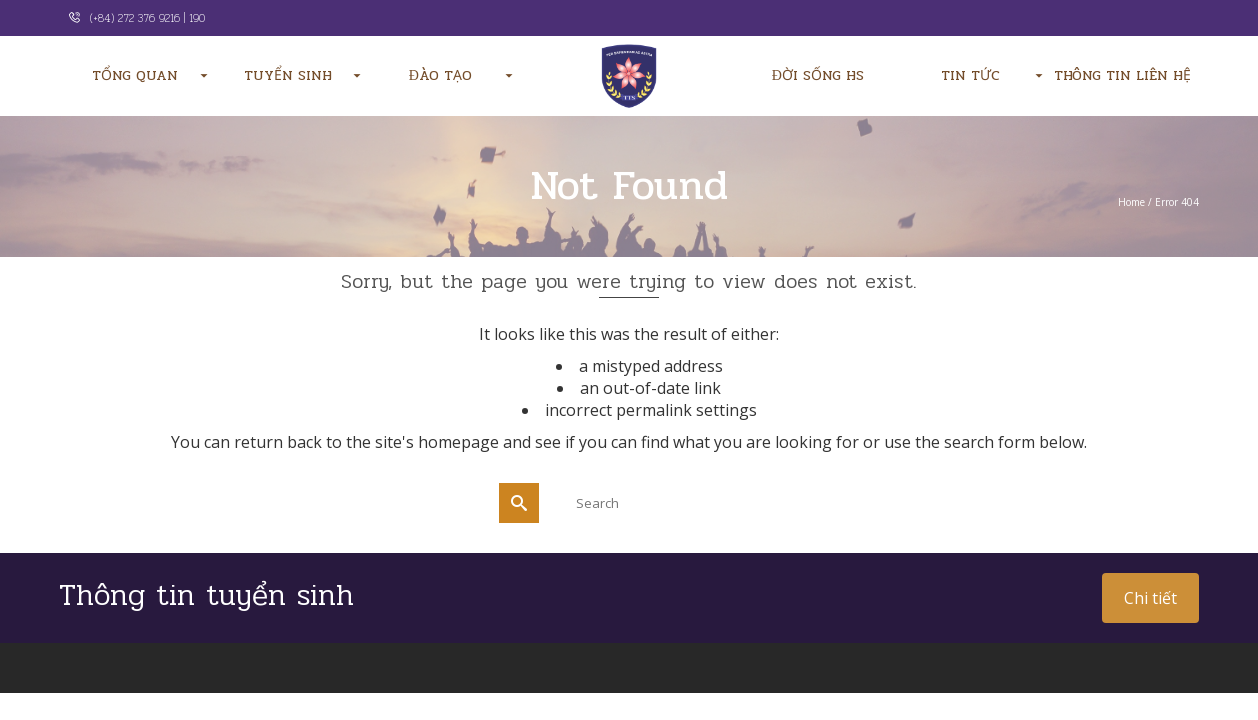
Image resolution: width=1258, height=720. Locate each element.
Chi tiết (1150, 598)
